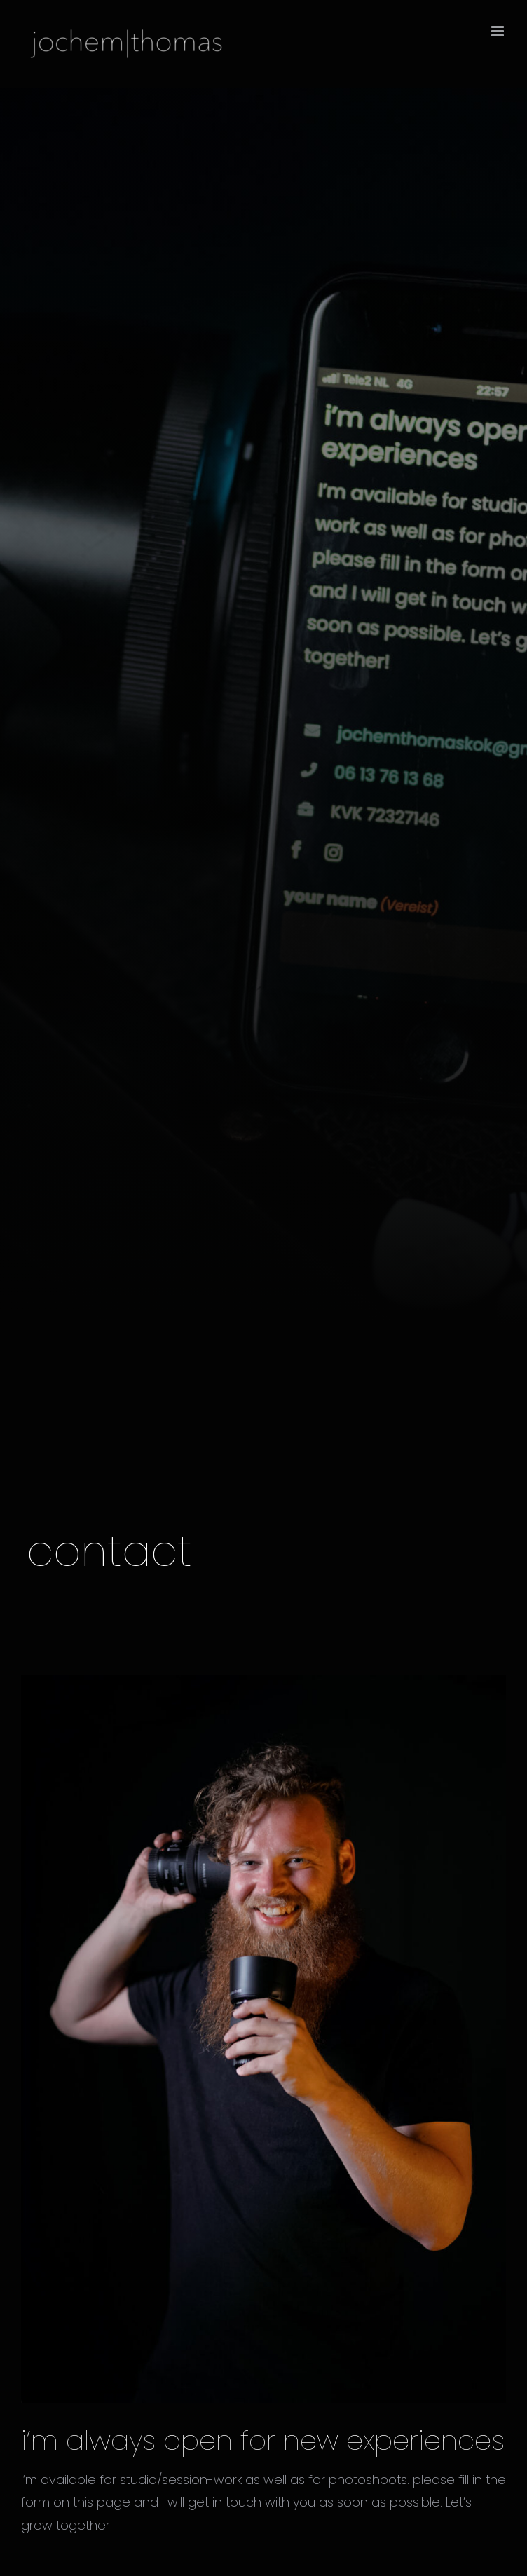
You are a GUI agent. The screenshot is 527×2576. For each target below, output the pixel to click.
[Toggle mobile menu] (498, 31)
